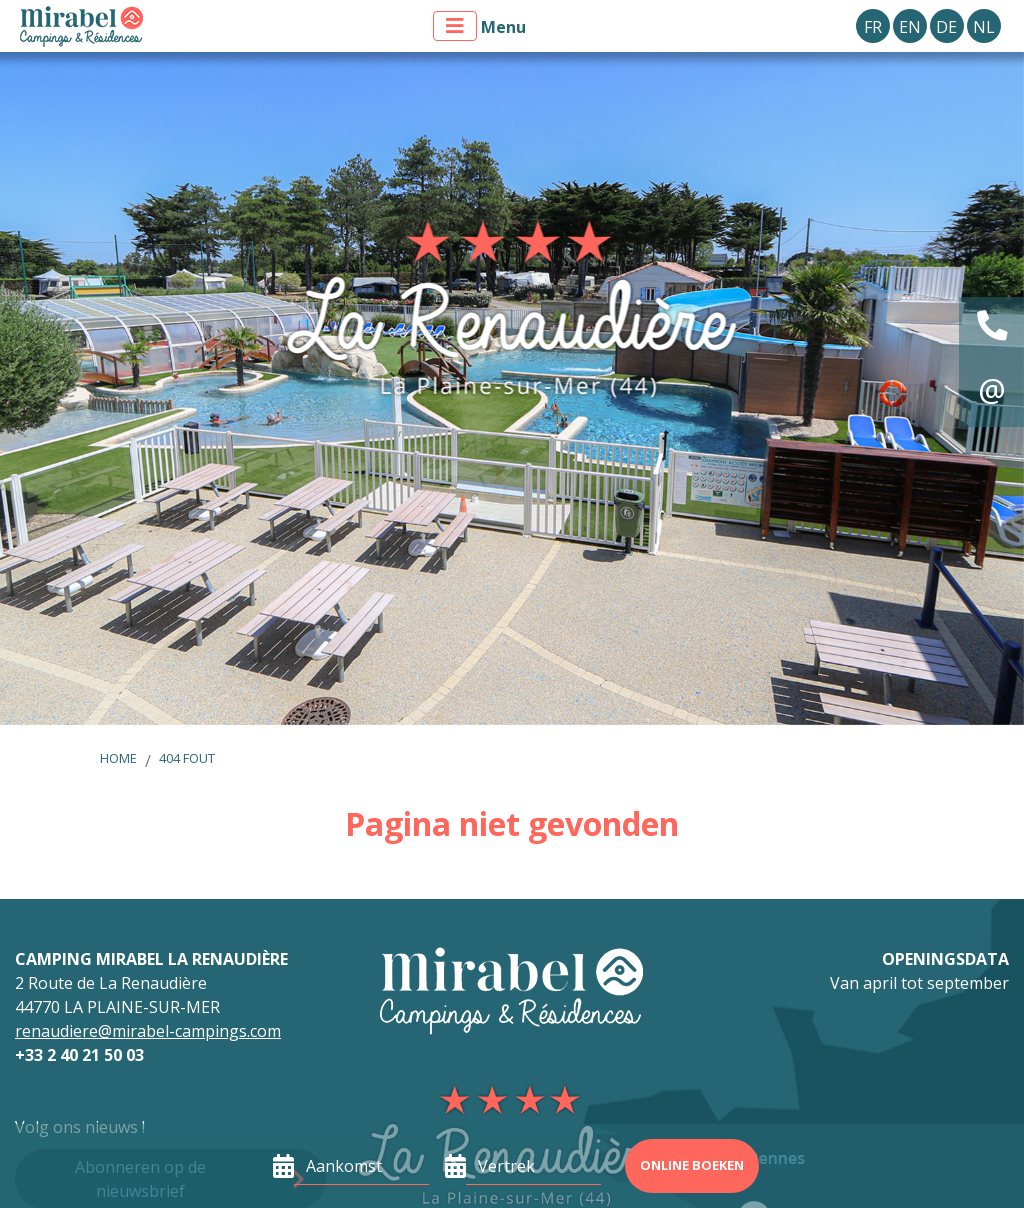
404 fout (187, 758)
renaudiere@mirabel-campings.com (148, 1031)
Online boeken (692, 1165)
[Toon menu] (455, 26)
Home (118, 758)
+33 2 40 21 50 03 (79, 1055)
